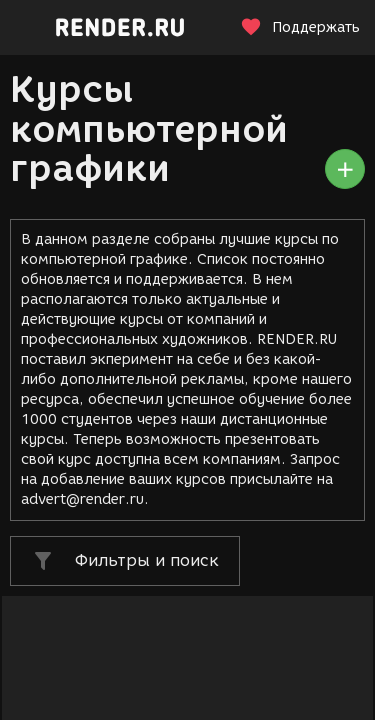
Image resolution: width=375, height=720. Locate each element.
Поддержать (300, 27)
